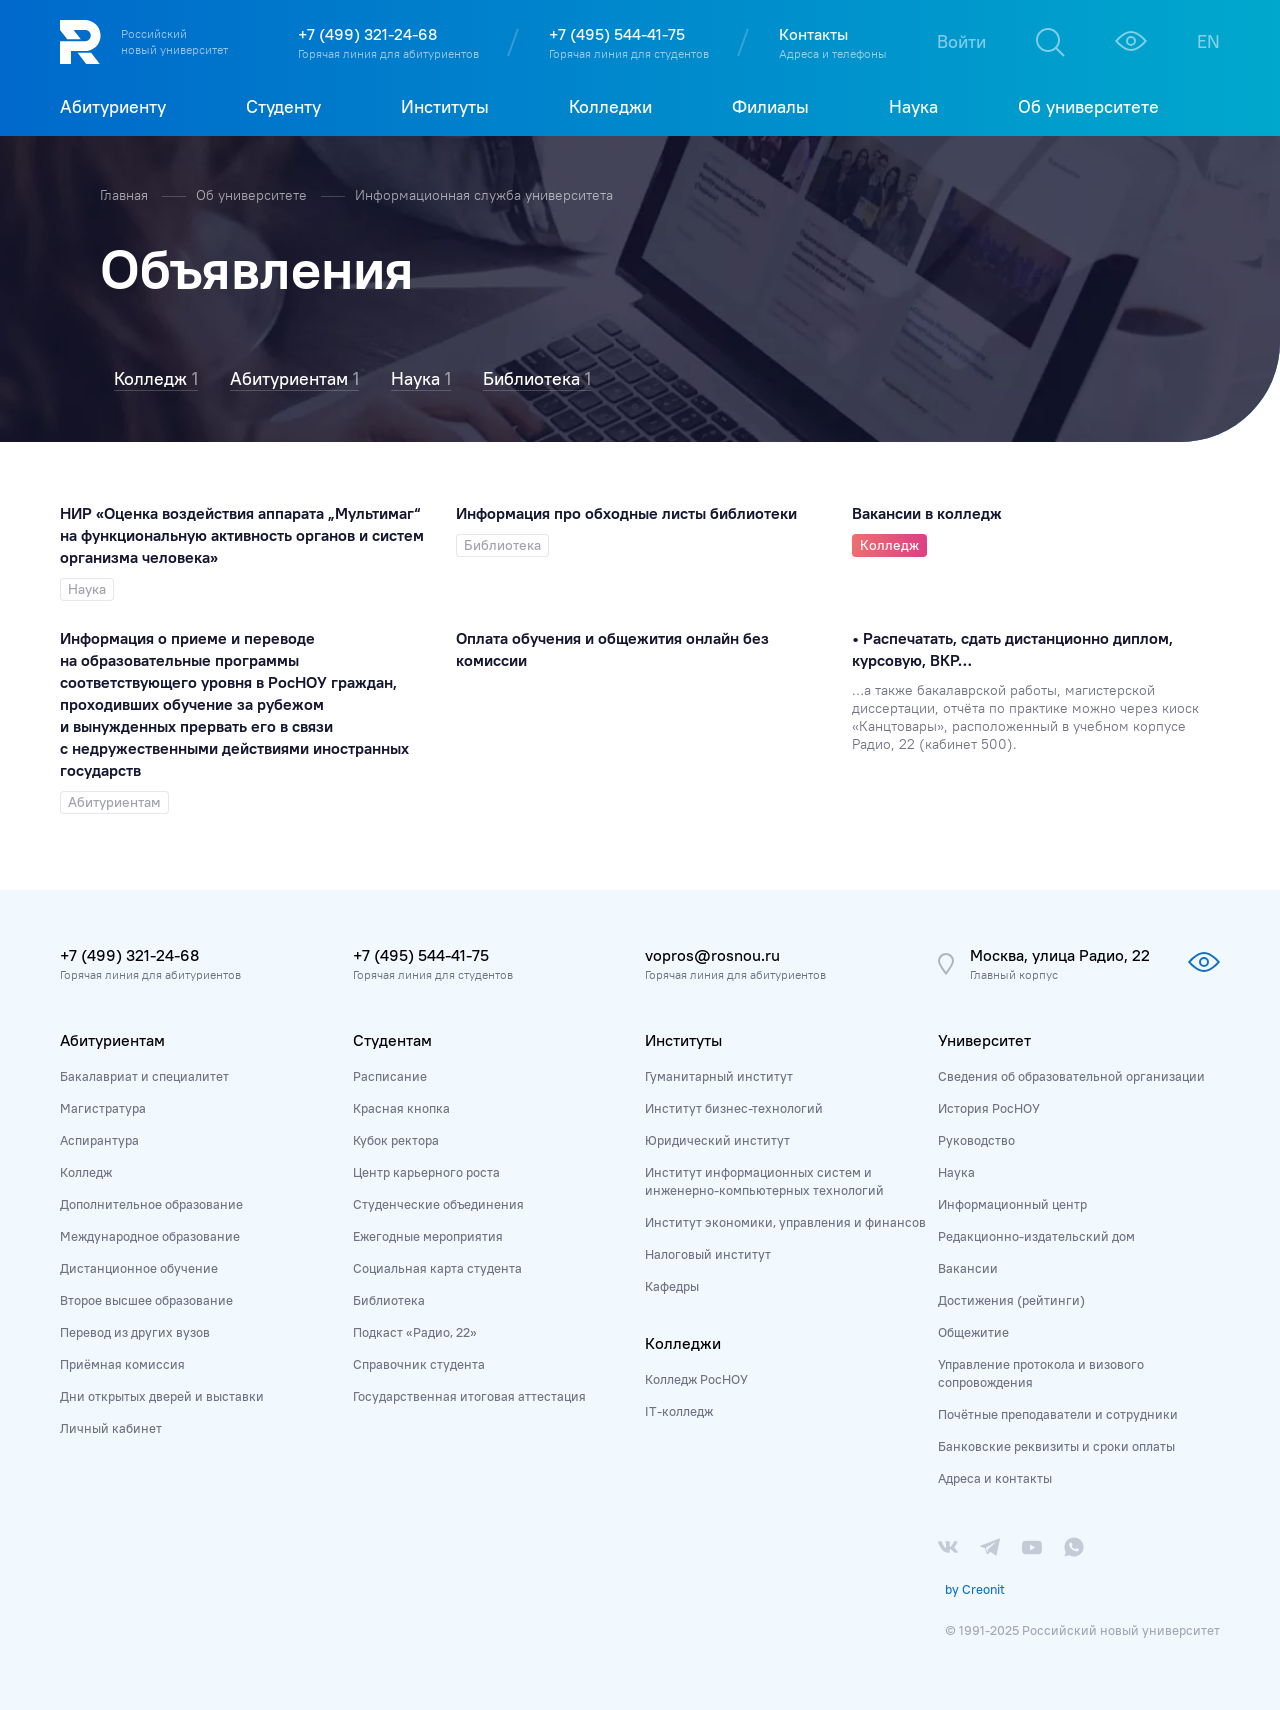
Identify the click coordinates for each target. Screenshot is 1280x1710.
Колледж (86, 1172)
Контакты (813, 34)
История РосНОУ (989, 1108)
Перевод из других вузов (135, 1332)
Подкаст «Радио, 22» (415, 1332)
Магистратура (103, 1108)
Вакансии (968, 1268)
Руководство (976, 1140)
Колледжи (683, 1343)
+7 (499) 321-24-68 (367, 34)
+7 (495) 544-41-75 (617, 34)
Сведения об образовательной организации (1071, 1076)
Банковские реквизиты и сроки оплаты (1056, 1446)
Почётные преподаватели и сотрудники (1058, 1414)
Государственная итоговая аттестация (469, 1396)
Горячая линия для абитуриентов (388, 53)
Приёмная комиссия (122, 1364)
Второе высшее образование (146, 1300)
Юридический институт (717, 1140)
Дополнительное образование (151, 1204)
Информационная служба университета (484, 195)
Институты (683, 1040)
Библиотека (389, 1300)
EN (1208, 41)
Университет (984, 1040)
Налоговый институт (708, 1254)
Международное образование (150, 1236)
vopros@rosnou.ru (712, 955)
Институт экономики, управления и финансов (785, 1222)
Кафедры (672, 1286)
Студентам (392, 1040)
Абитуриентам (112, 1040)
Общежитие (973, 1332)
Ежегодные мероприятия (428, 1236)
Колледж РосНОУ (696, 1379)
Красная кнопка (401, 1108)
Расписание (390, 1076)
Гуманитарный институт (719, 1076)
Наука (956, 1172)
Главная (126, 195)
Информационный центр (1012, 1204)
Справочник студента (419, 1364)
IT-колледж (679, 1411)
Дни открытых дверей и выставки (162, 1396)
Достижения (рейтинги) (1011, 1300)
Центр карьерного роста (426, 1172)
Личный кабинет (111, 1428)
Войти (961, 41)
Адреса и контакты (995, 1478)
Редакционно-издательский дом (1036, 1236)
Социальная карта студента (437, 1268)
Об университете (253, 195)
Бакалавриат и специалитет (144, 1076)
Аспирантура (99, 1140)
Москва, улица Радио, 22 (1060, 955)
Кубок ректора (396, 1140)
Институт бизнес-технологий (734, 1108)
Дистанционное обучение (139, 1268)
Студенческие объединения (438, 1204)
